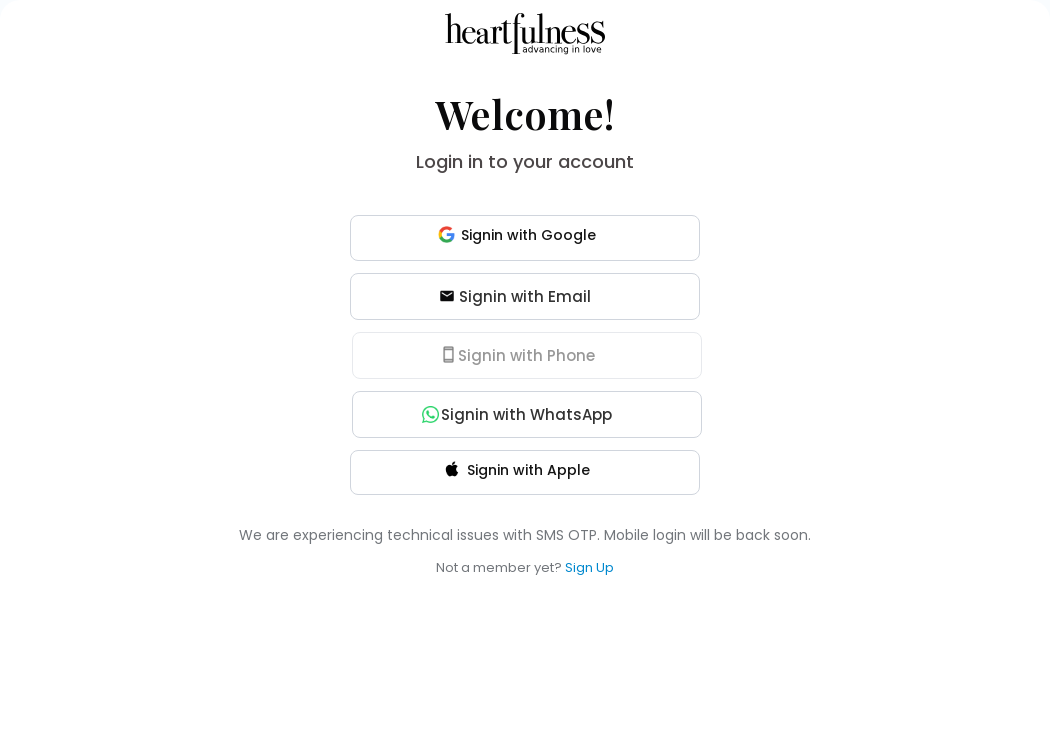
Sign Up (589, 567)
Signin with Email (515, 296)
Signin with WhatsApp (517, 414)
